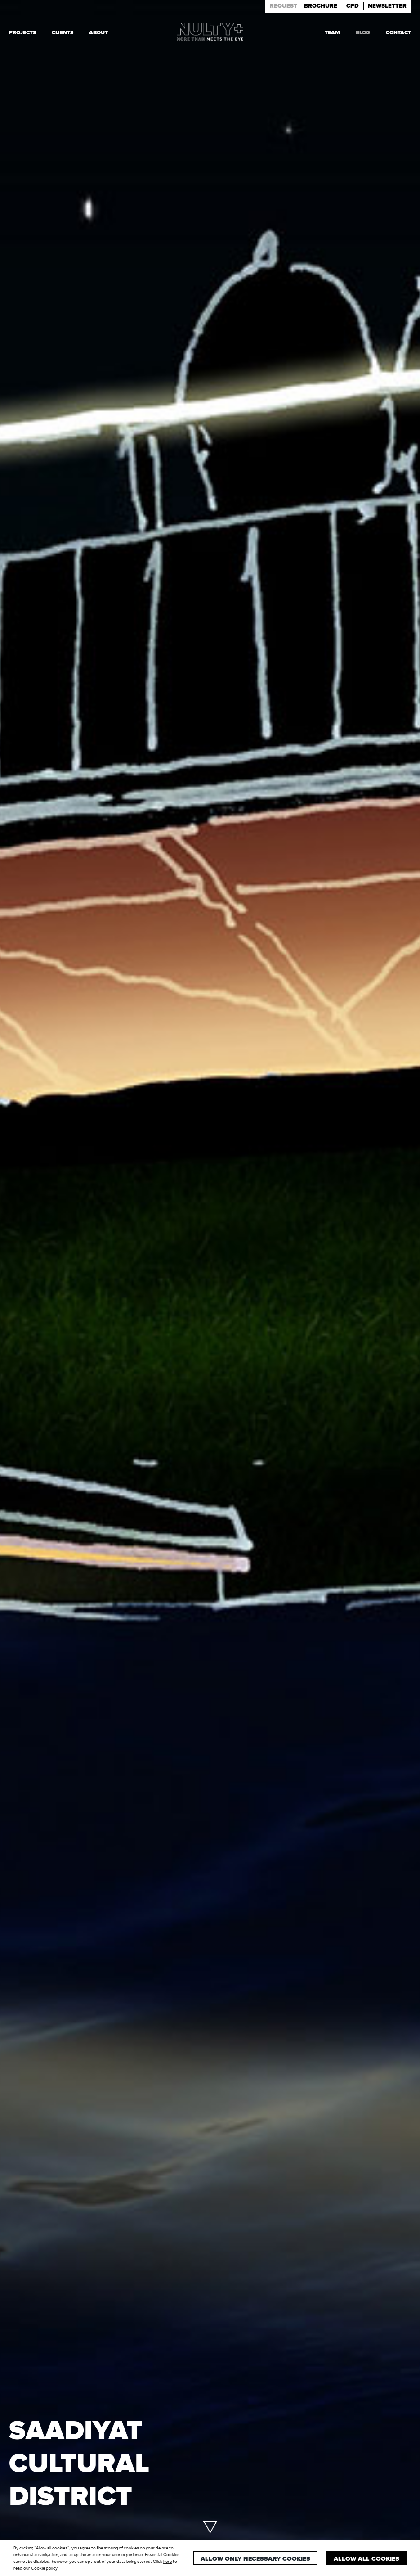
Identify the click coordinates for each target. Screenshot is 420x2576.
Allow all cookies (366, 2559)
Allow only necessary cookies (255, 2559)
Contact (398, 32)
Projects (22, 32)
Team (332, 32)
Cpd (352, 6)
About (98, 32)
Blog (363, 32)
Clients (62, 32)
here (167, 2561)
